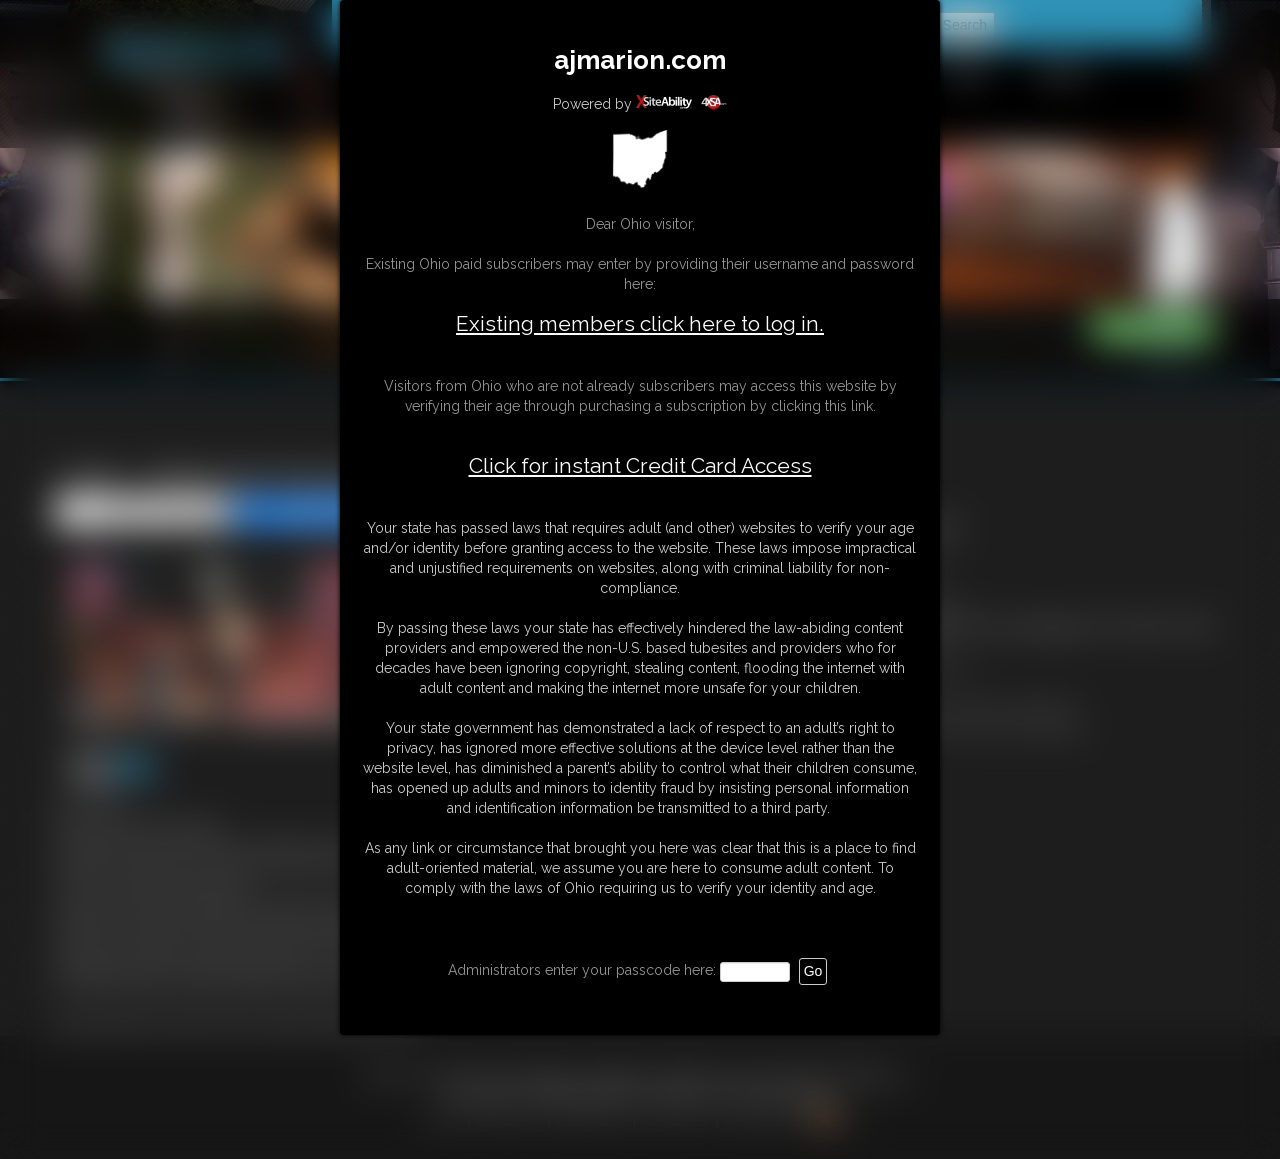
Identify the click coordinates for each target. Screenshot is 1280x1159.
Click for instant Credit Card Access (640, 466)
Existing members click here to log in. (640, 323)
